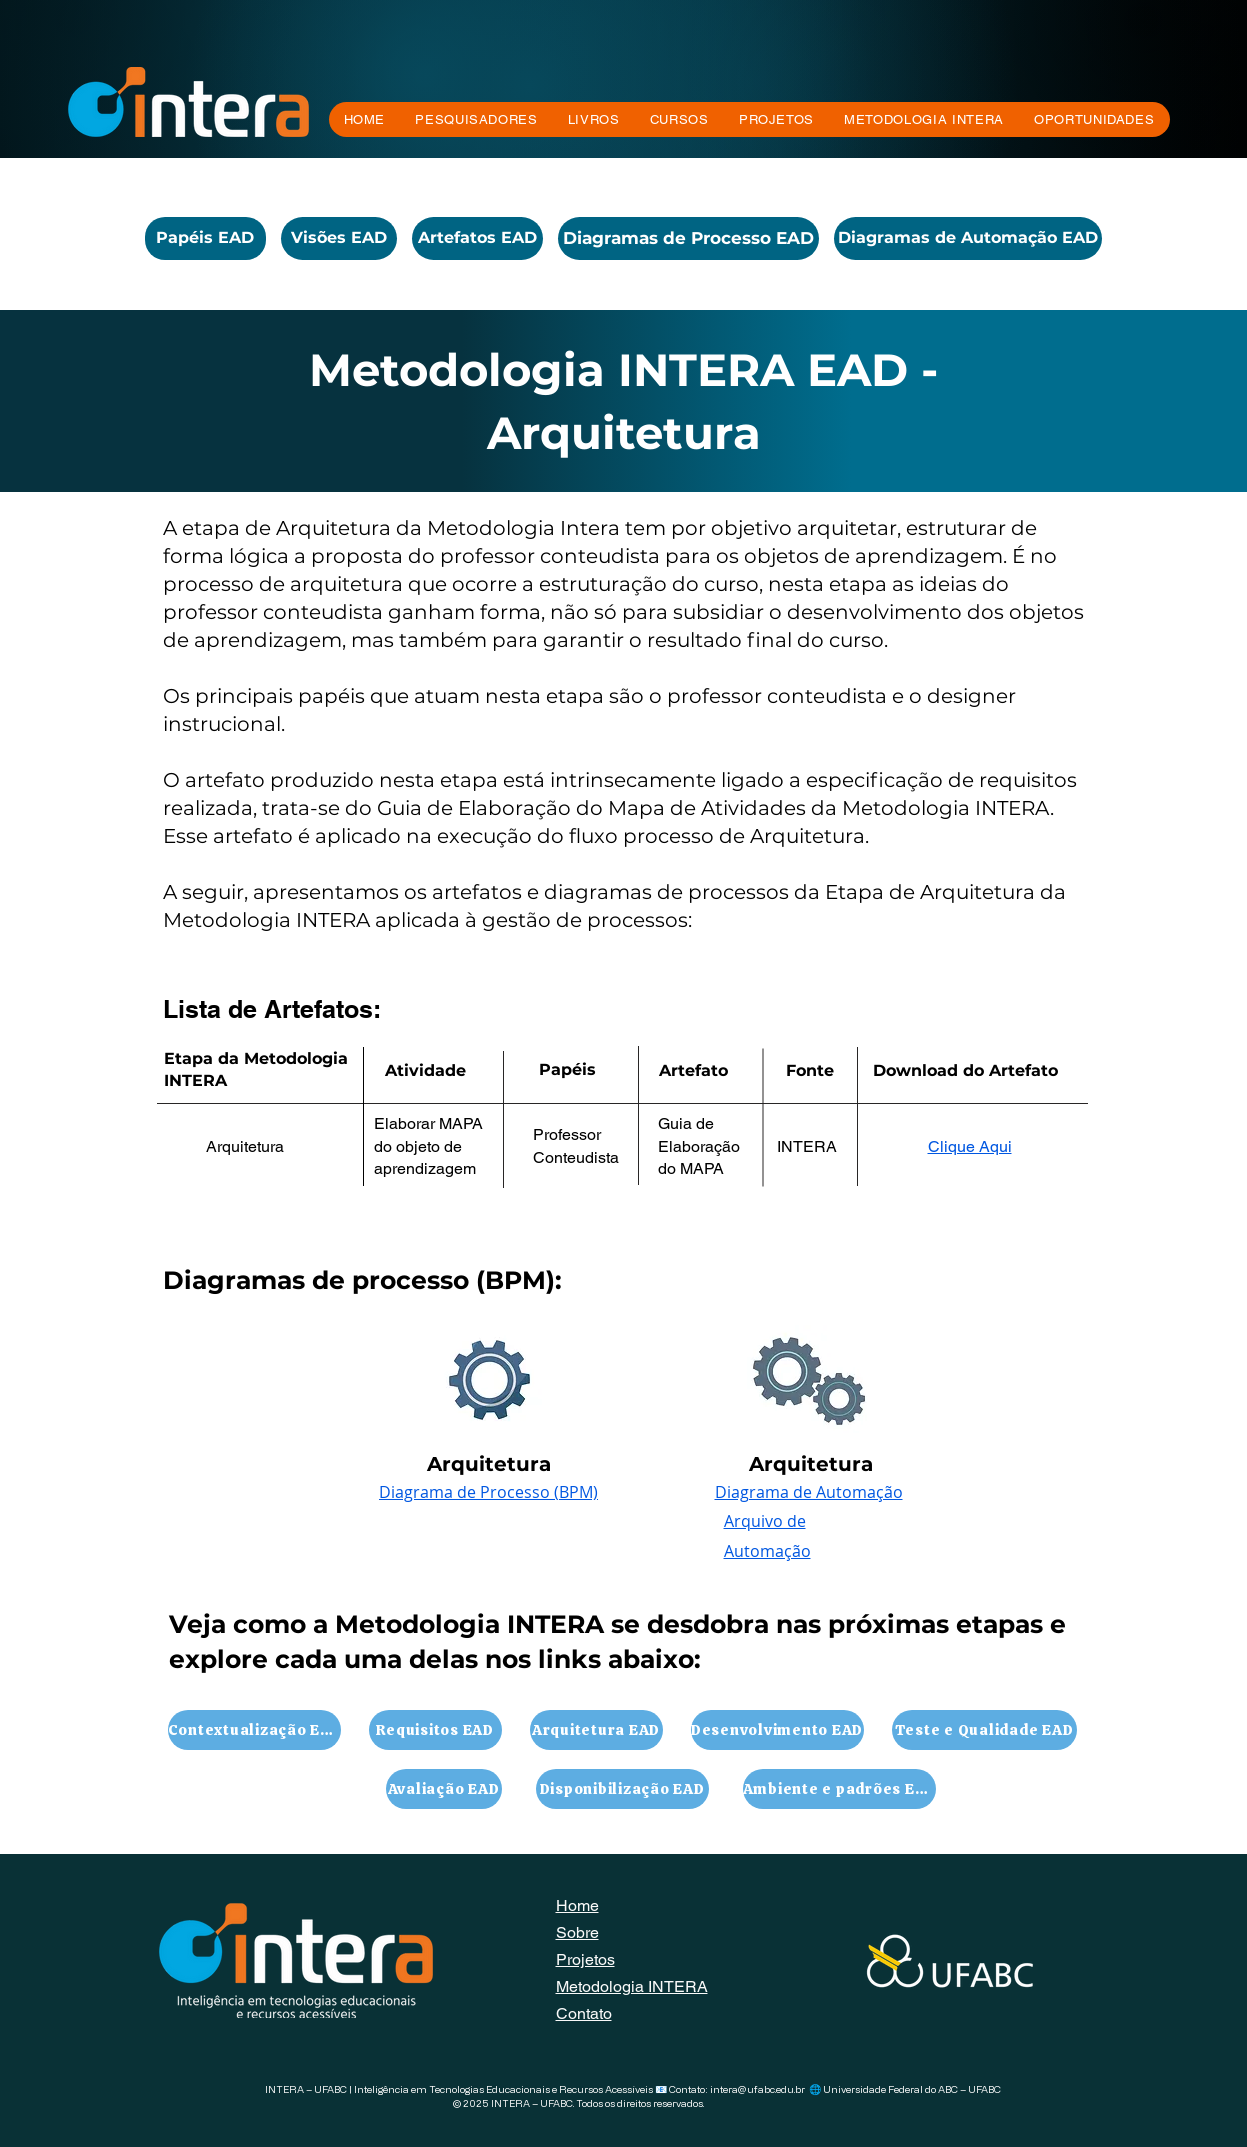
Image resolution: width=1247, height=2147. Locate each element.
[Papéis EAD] (205, 238)
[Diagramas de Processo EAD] (688, 238)
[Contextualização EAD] (254, 1730)
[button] (679, 119)
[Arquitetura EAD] (596, 1730)
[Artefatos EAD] (477, 238)
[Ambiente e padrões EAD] (839, 1789)
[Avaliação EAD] (444, 1789)
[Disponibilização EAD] (622, 1789)
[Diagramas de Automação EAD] (968, 238)
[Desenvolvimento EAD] (777, 1730)
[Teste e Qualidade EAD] (984, 1730)
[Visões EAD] (339, 238)
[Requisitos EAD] (435, 1730)
